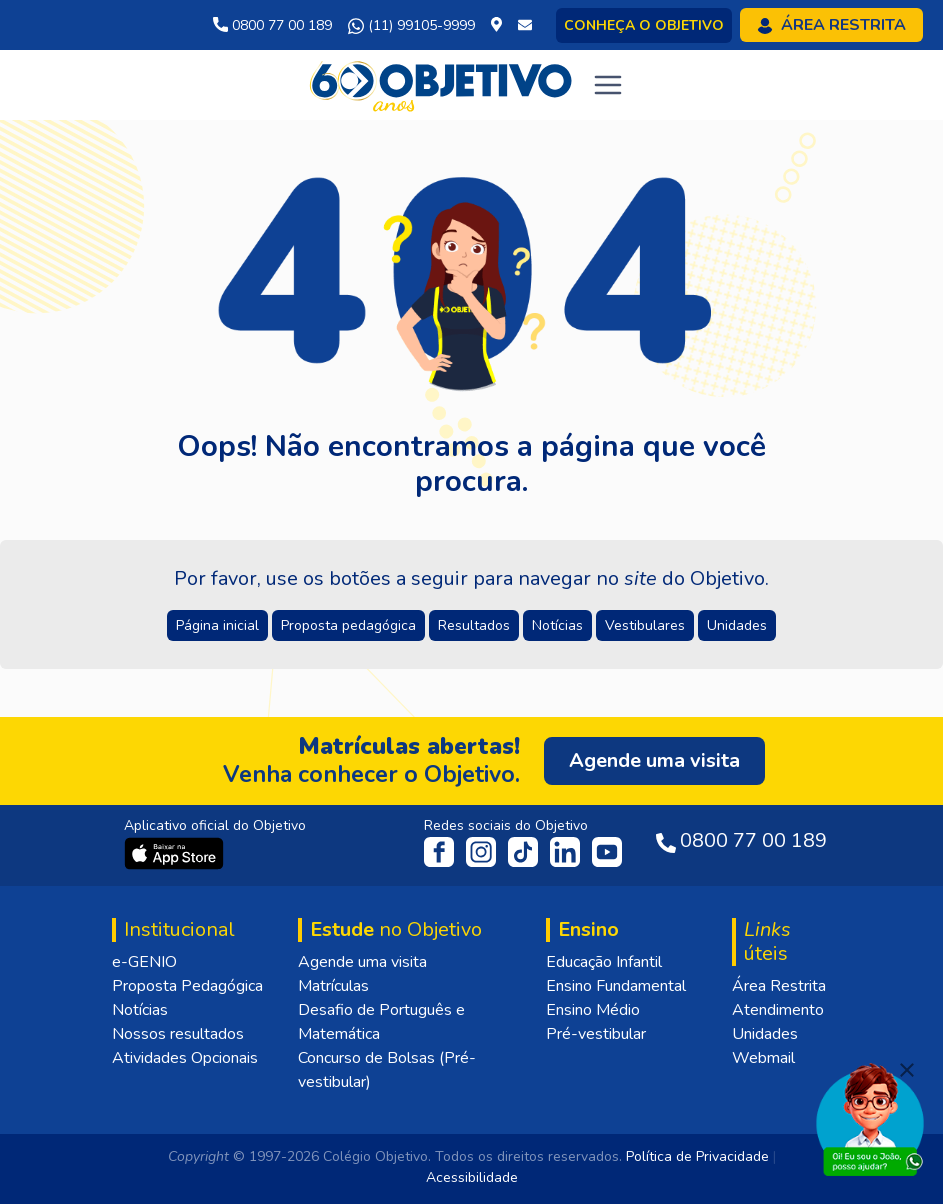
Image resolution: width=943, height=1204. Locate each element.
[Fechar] (907, 1070)
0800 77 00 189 (272, 25)
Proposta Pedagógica (187, 986)
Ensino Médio (593, 1010)
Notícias (140, 1010)
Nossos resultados (178, 1034)
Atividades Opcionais (185, 1058)
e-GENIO (144, 962)
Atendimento (778, 1010)
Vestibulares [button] (645, 625)
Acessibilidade (472, 1177)
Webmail (763, 1058)
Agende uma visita (362, 962)
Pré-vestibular (596, 1034)
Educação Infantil (604, 962)
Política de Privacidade (697, 1156)
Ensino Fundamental (616, 986)
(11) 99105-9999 (411, 26)
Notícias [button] (557, 625)
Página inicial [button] (217, 625)
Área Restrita (779, 986)
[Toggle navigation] (608, 85)
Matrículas (333, 986)
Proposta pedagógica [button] (348, 625)
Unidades (765, 1034)
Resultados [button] (474, 625)
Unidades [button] (737, 625)
